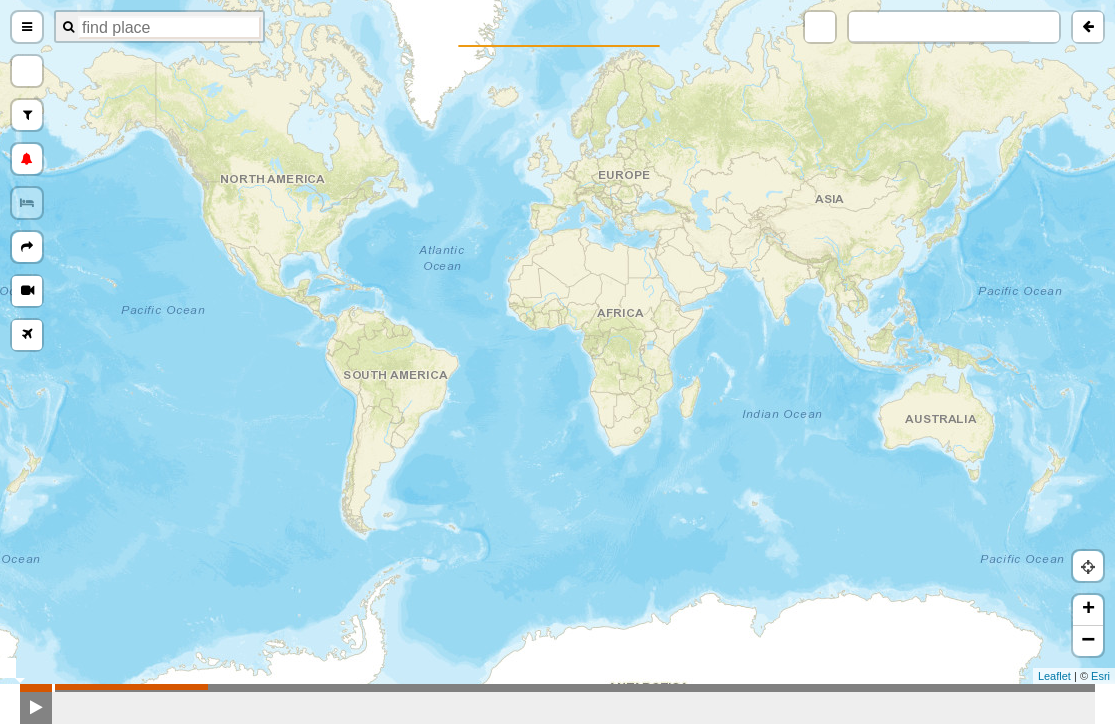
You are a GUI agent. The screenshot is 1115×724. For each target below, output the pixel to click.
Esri (1100, 676)
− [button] (1088, 641)
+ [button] (1088, 610)
